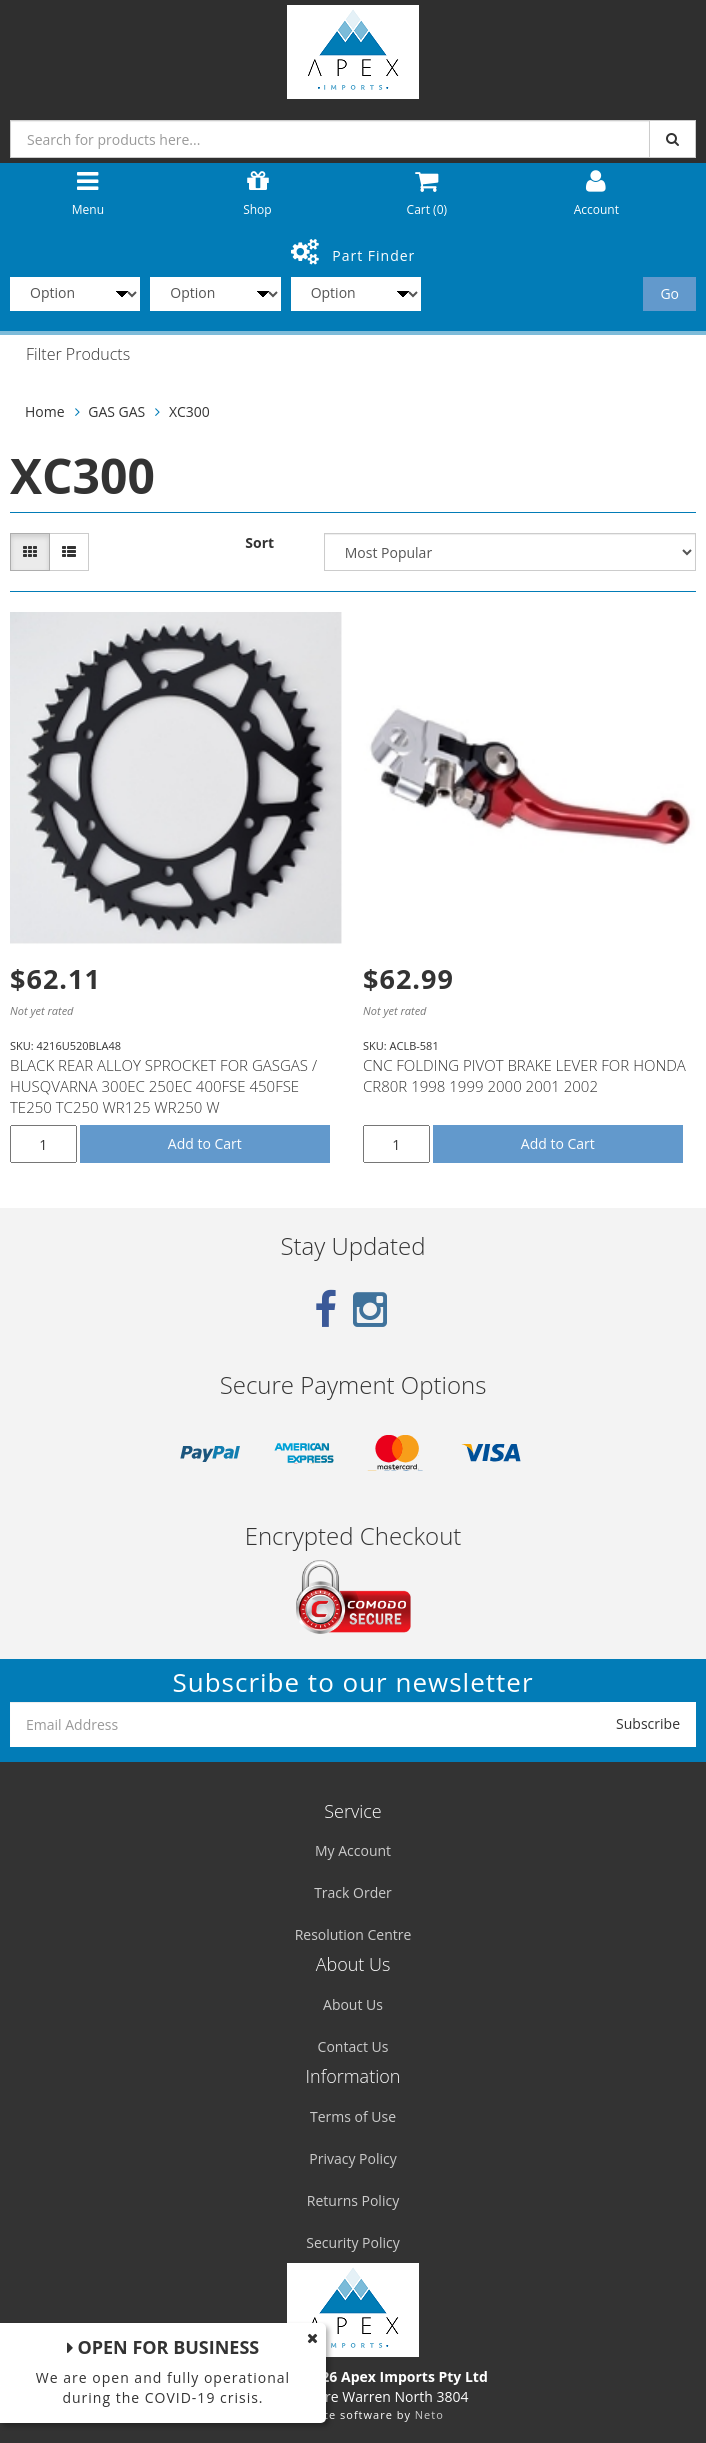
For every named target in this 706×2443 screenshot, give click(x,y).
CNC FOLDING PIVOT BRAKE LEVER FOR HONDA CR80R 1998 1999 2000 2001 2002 (524, 1075)
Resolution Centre (353, 1934)
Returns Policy (353, 2200)
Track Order (353, 1892)
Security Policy (352, 2242)
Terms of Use (353, 2116)
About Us (353, 2004)
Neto (429, 2414)
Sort (259, 542)
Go (669, 293)
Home (45, 411)
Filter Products (78, 355)
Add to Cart (205, 1143)
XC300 (189, 411)
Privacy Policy (352, 2158)
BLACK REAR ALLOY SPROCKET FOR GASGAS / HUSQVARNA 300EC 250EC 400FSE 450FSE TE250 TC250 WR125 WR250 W (163, 1086)
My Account (353, 1850)
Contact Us (353, 2046)
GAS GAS (116, 411)
